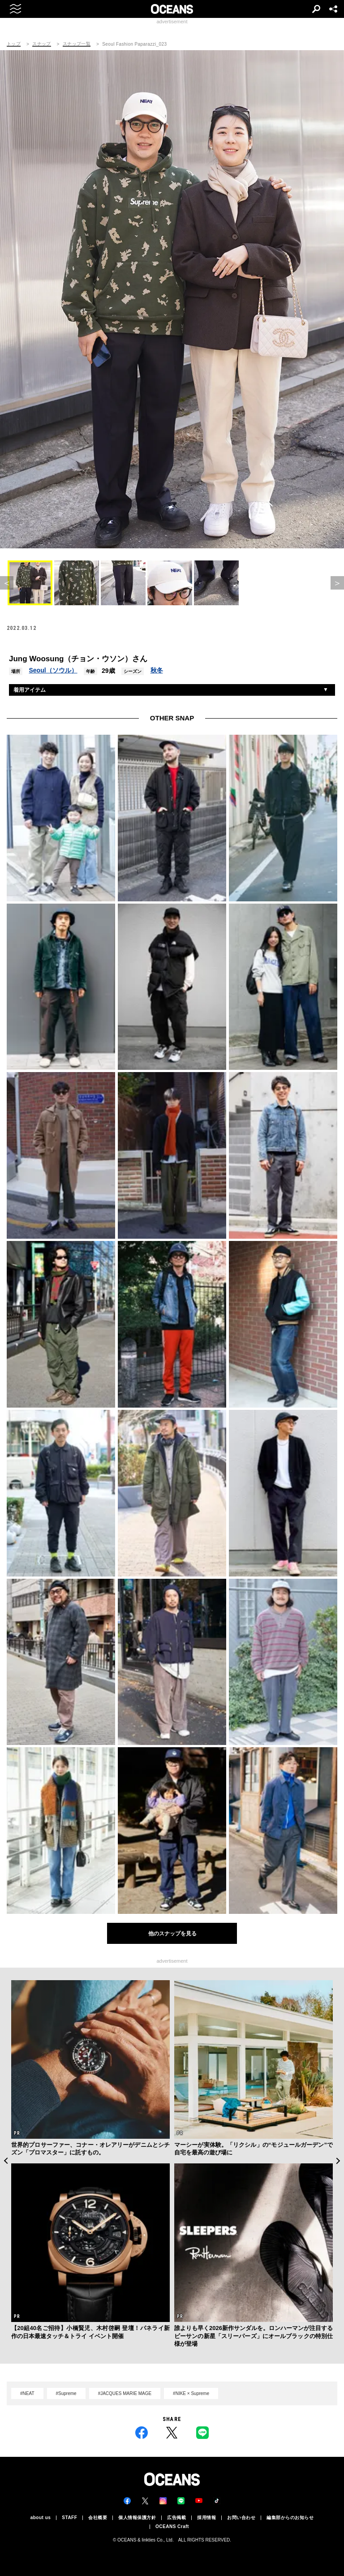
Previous (5, 2160)
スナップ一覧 (76, 44)
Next (338, 2160)
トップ (14, 44)
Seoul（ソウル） (53, 670)
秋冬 (156, 670)
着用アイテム (29, 690)
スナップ (41, 44)
